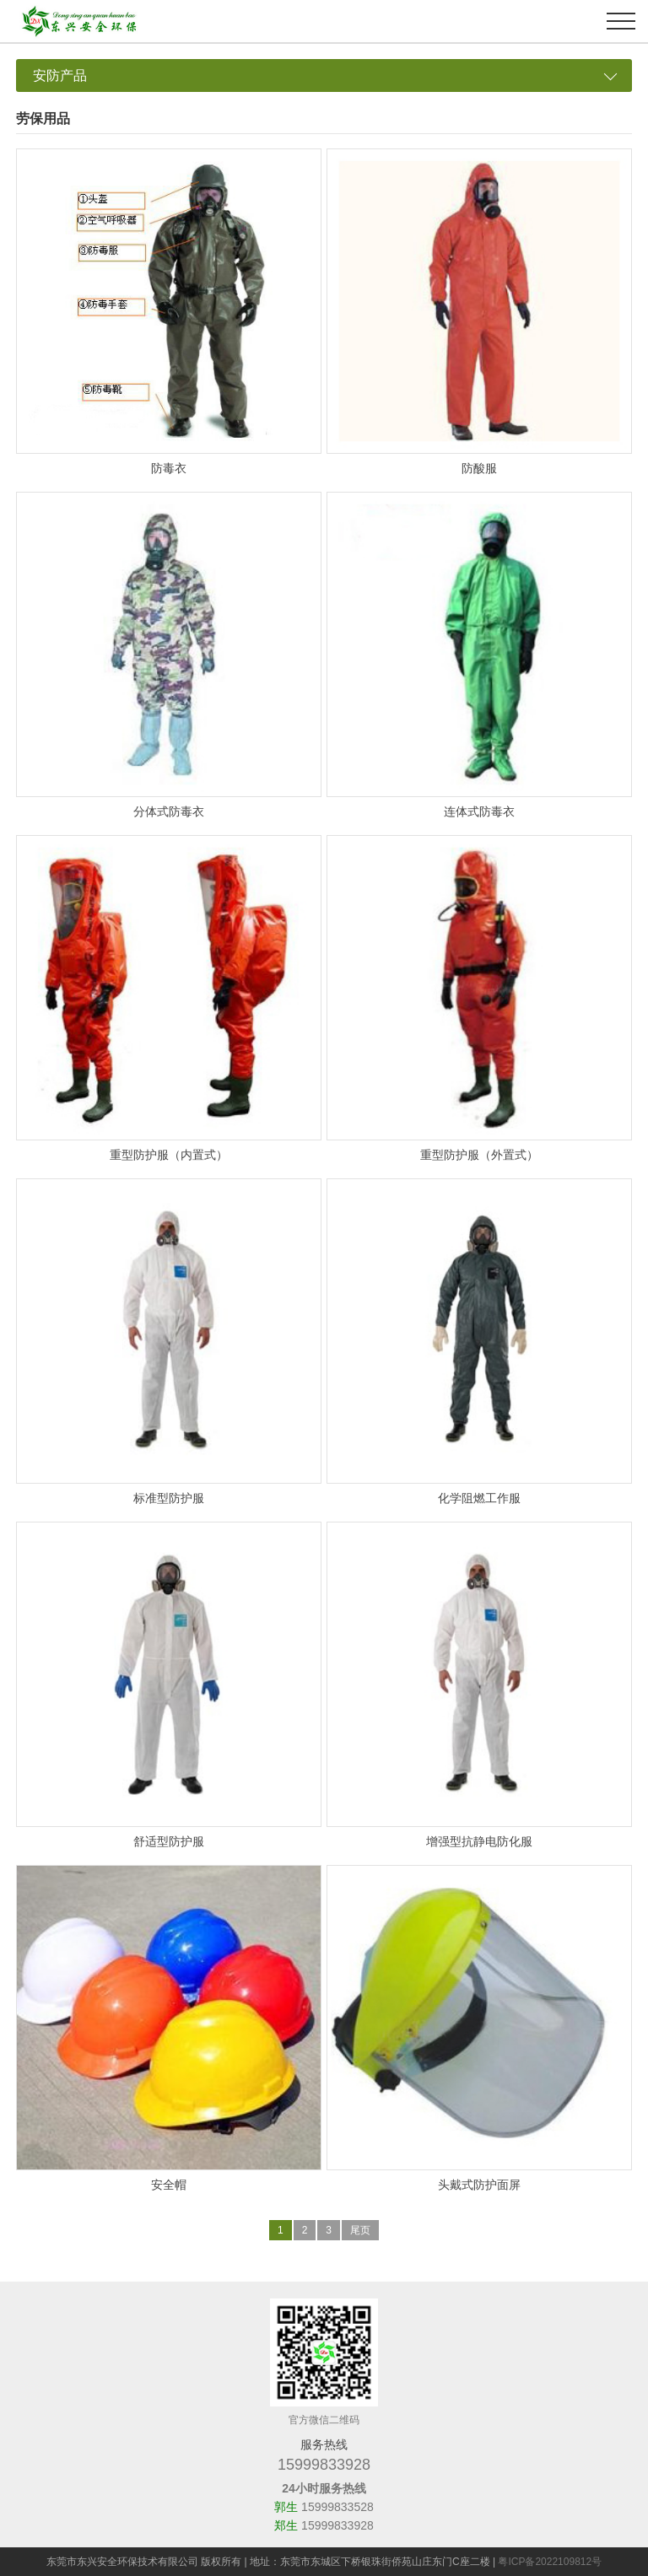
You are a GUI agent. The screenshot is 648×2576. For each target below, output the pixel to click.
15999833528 (337, 2507)
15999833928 (324, 2464)
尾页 (360, 2230)
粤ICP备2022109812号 (550, 2562)
